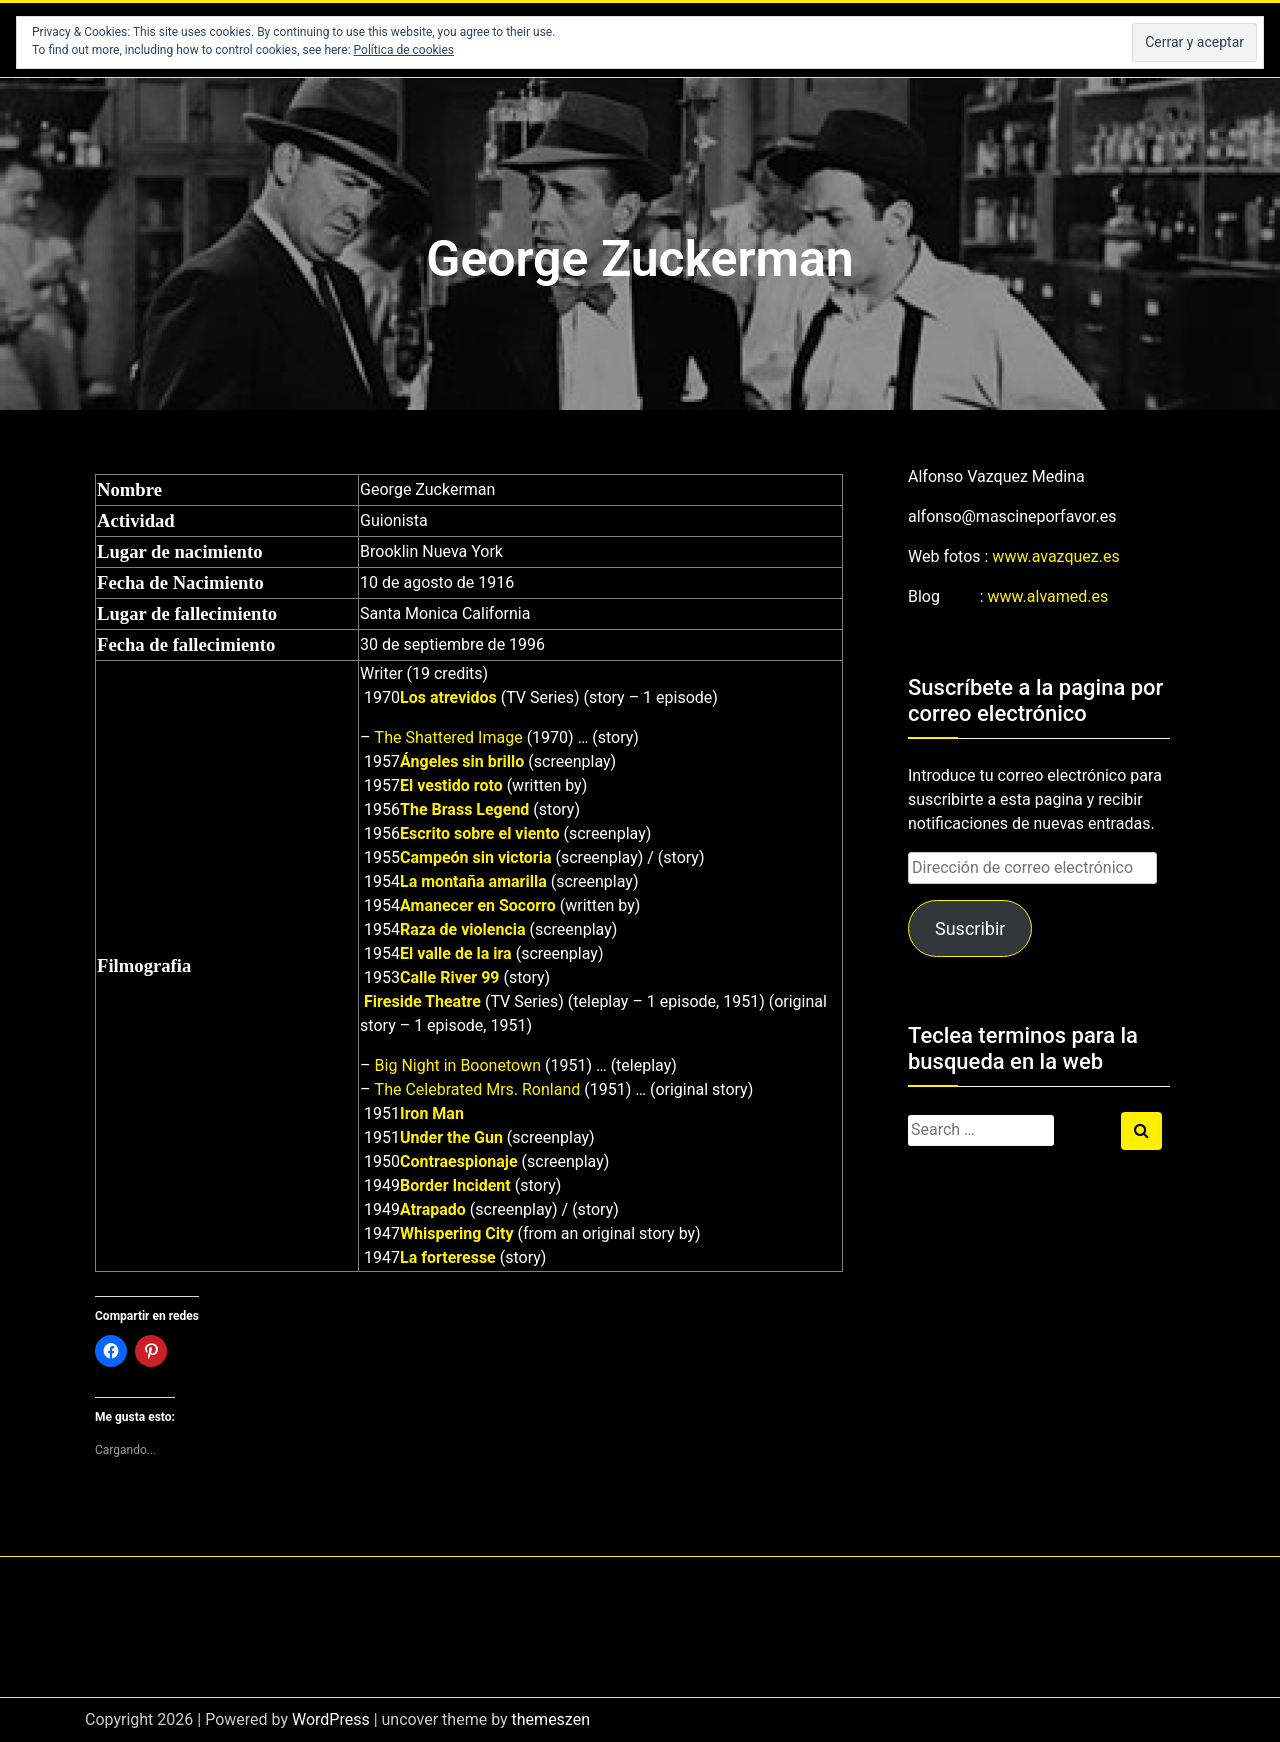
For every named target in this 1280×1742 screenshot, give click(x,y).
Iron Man (432, 1113)
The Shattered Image (449, 737)
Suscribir (970, 928)
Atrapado (433, 1209)
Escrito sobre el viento (479, 833)
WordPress (331, 1719)
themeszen (551, 1719)
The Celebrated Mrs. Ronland (478, 1089)
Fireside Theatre (422, 1001)
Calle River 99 (449, 977)
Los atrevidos (448, 697)
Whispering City (456, 1233)
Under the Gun (451, 1137)
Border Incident (455, 1185)
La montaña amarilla (473, 881)
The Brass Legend (464, 809)
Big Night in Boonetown (458, 1065)
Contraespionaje (459, 1161)
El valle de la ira (456, 953)
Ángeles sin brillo (462, 761)
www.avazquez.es (1055, 556)
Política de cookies (404, 50)
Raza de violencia (462, 929)
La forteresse (448, 1257)
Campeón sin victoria (475, 857)
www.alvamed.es (1048, 596)
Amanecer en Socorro (478, 905)
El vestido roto (451, 785)
